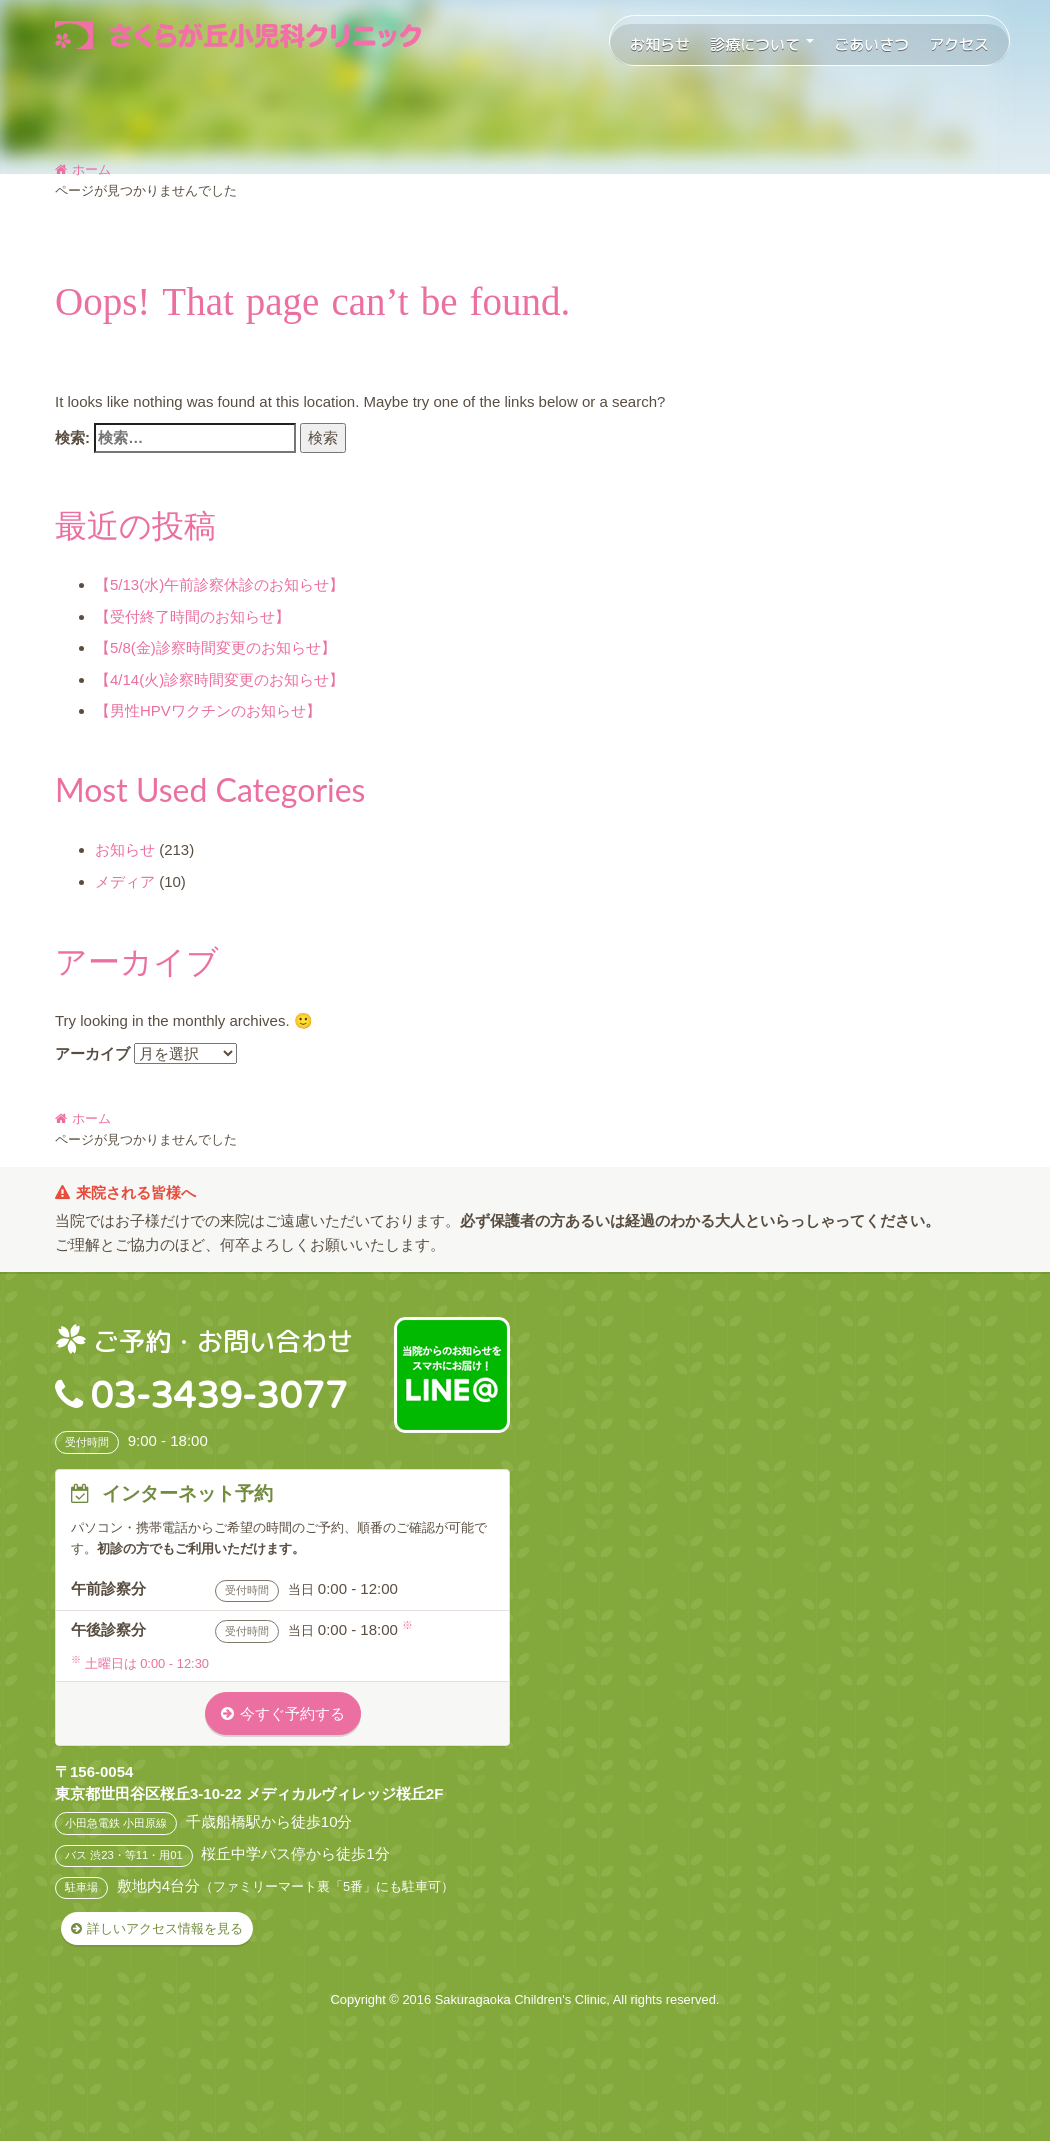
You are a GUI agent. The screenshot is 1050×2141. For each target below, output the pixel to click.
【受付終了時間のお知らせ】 (192, 616)
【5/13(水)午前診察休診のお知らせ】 (219, 584)
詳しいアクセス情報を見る (165, 1928)
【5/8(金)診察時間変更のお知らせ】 (215, 647)
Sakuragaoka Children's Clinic (521, 1999)
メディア (125, 881)
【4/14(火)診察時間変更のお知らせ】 (219, 679)
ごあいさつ (871, 44)
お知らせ (660, 44)
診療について (762, 44)
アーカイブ (92, 1053)
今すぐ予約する (292, 1713)
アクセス (959, 44)
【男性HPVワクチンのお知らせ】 (208, 710)
